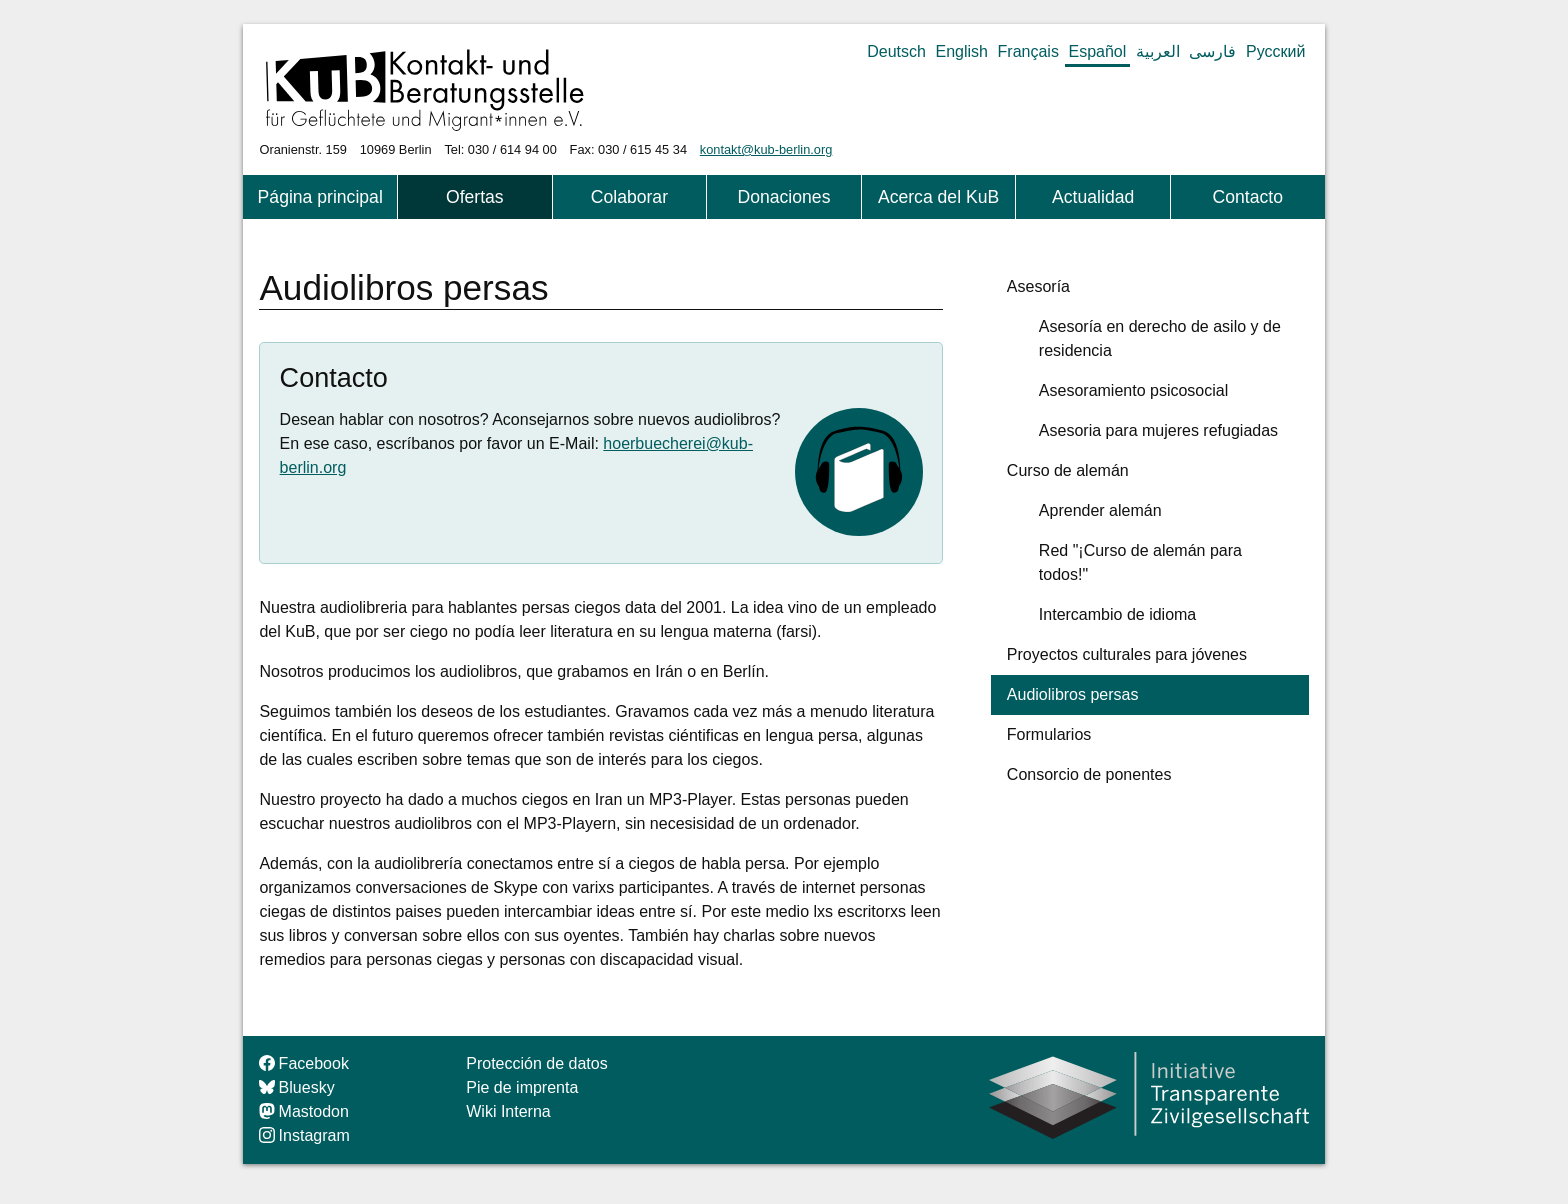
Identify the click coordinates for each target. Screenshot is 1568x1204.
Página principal (320, 197)
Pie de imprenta (522, 1087)
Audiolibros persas (1073, 694)
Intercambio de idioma (1117, 614)
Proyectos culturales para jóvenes (1127, 654)
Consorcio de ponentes (1089, 774)
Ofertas (475, 197)
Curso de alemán (1068, 470)
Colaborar (629, 197)
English (962, 51)
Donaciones (784, 197)
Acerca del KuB (938, 197)
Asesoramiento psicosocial (1133, 390)
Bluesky (296, 1087)
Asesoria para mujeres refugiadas (1158, 430)
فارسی (1212, 51)
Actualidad (1093, 197)
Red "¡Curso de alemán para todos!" (1140, 562)
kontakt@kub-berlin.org (766, 149)
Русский (1275, 51)
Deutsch (896, 51)
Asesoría (1038, 286)
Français (1028, 51)
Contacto (1248, 197)
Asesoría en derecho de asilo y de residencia (1160, 338)
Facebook (303, 1063)
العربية (1158, 51)
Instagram (304, 1135)
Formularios (1049, 734)
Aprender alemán (1100, 510)
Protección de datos (536, 1063)
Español (1097, 51)
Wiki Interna (508, 1111)
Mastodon (303, 1111)
